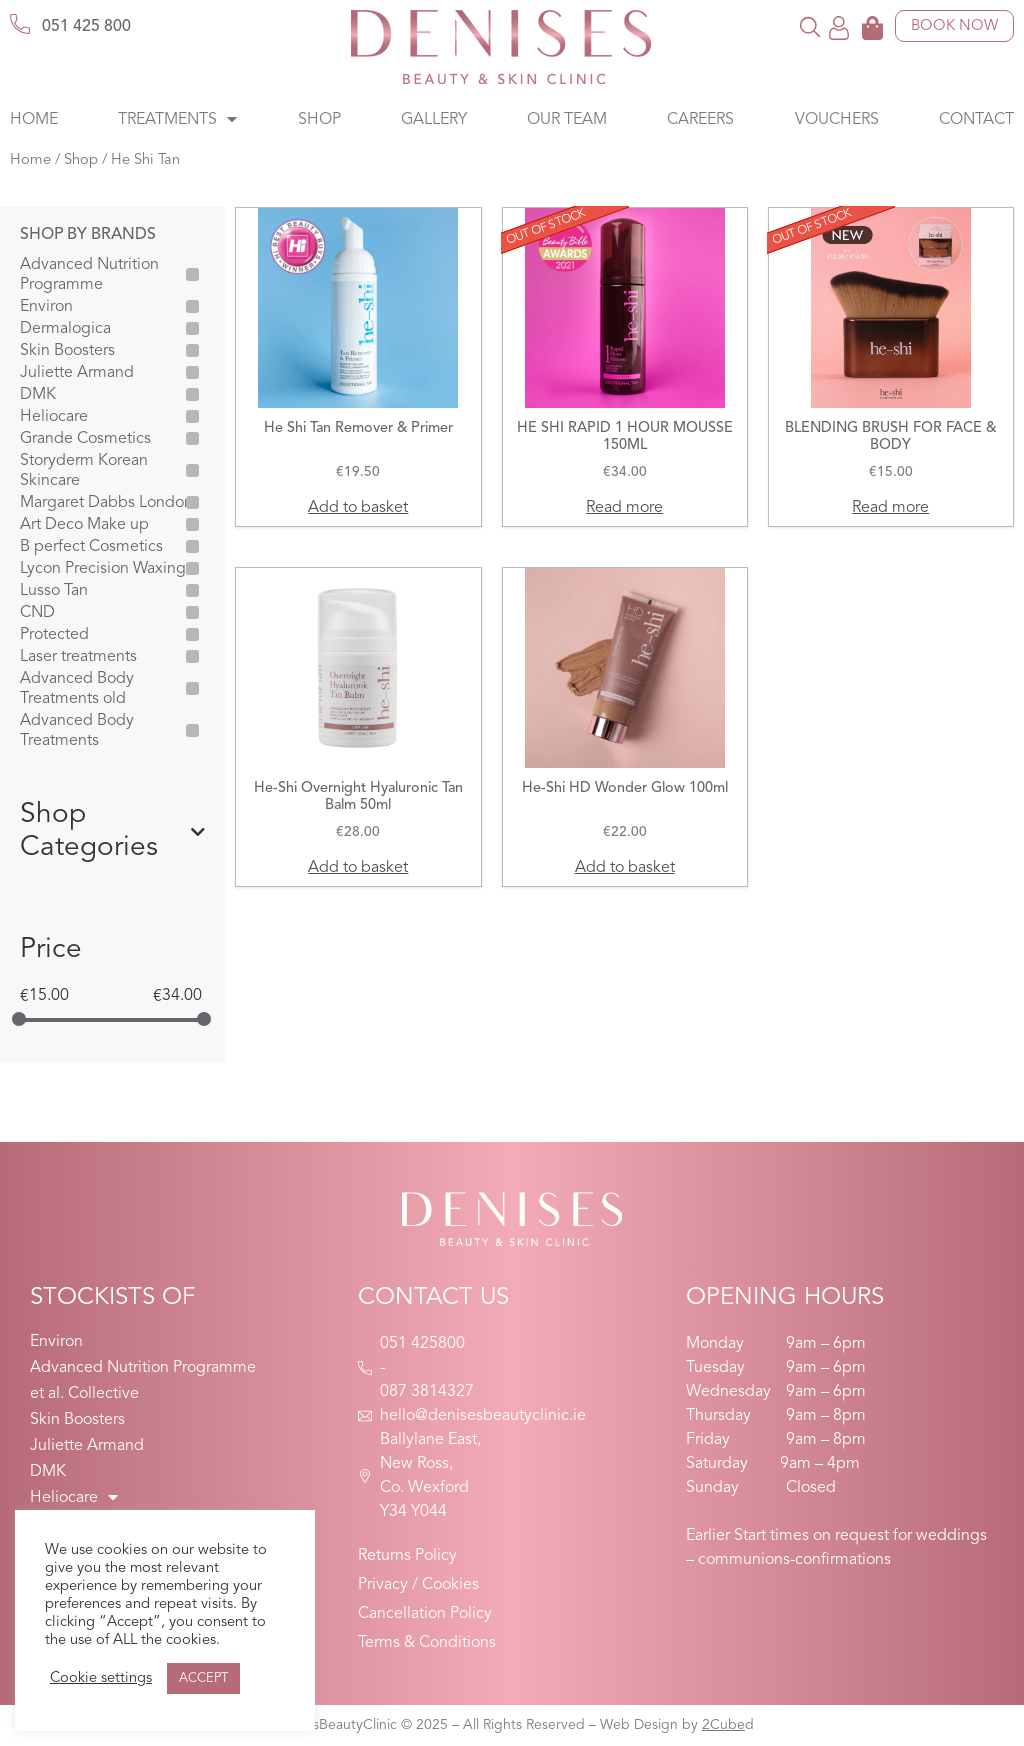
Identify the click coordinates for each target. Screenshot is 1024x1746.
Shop (319, 120)
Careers (700, 120)
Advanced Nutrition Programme (89, 275)
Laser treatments (78, 657)
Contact (976, 120)
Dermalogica (65, 329)
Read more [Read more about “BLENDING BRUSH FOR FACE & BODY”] (890, 508)
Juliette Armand (77, 373)
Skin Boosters (67, 351)
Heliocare (54, 417)
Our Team (567, 120)
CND (37, 613)
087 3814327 (427, 1392)
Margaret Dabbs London (106, 503)
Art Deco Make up (84, 525)
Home (34, 120)
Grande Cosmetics (85, 439)
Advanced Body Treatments (77, 731)
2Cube (723, 1725)
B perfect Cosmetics (91, 547)
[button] (810, 26)
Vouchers (837, 120)
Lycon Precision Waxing (103, 569)
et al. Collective (84, 1394)
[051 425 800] (20, 24)
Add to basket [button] (358, 508)
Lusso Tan (54, 591)
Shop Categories (112, 832)
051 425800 (422, 1344)
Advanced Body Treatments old (77, 689)
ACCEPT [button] (203, 1678)
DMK (38, 395)
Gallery (434, 120)
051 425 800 (86, 27)
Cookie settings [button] (101, 1678)
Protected (54, 635)
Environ (46, 307)
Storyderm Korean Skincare (84, 471)
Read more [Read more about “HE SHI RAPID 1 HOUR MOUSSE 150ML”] (624, 508)
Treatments (177, 120)
